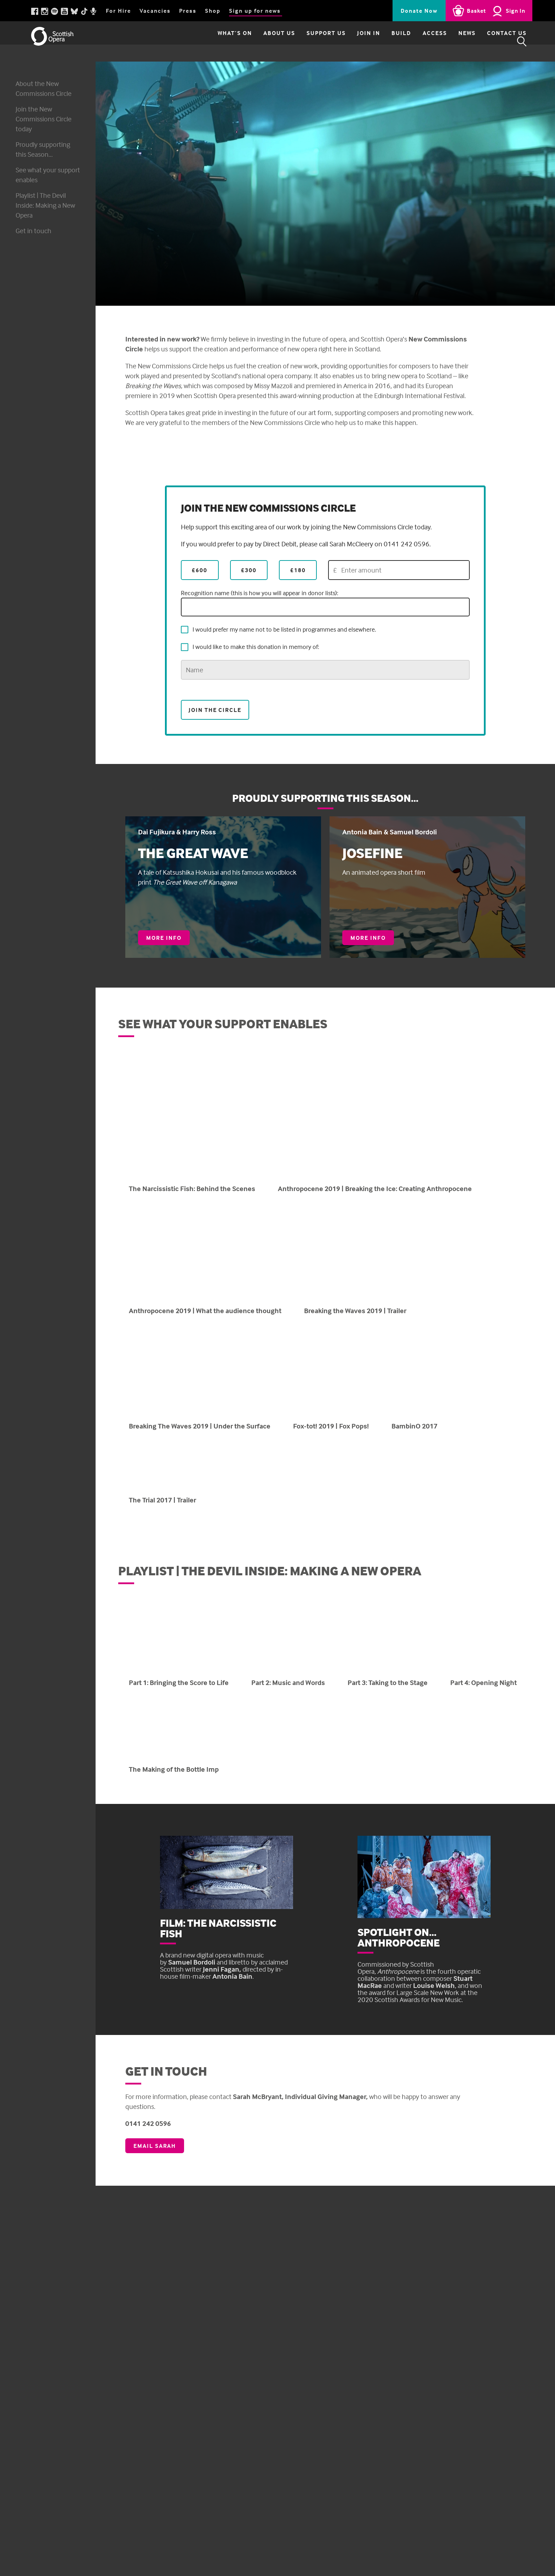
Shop (213, 10)
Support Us (307, 41)
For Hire (118, 10)
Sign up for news (255, 10)
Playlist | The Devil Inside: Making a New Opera (45, 205)
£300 (249, 570)
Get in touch (33, 230)
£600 (199, 570)
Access (416, 41)
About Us (261, 41)
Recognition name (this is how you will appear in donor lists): (325, 602)
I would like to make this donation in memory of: (250, 647)
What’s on (216, 41)
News (448, 41)
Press (187, 10)
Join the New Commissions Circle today (43, 118)
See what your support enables (38, 174)
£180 (298, 570)
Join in (350, 41)
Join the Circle (215, 709)
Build (383, 41)
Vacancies (155, 10)
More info (168, 939)
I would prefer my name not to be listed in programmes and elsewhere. (278, 629)
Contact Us (488, 41)
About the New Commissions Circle (43, 88)
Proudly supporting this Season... (43, 149)
